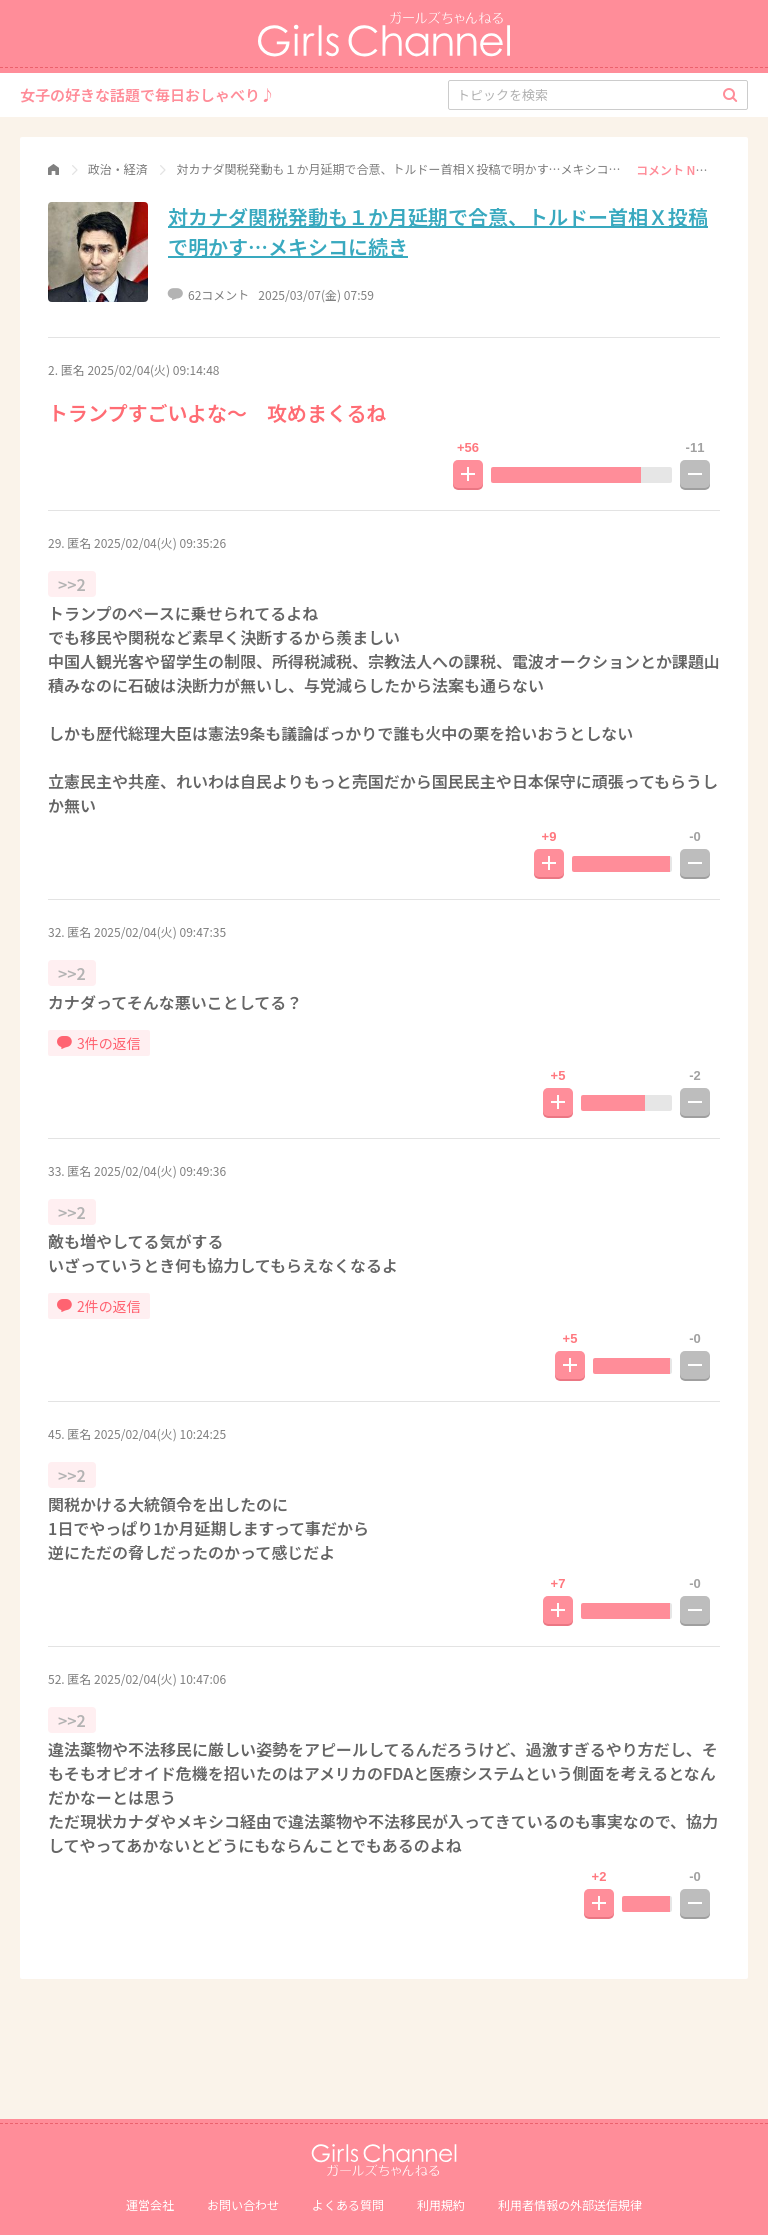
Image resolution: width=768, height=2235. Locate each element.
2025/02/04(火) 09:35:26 (160, 542)
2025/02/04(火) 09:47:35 (160, 931)
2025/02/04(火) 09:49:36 (160, 1170)
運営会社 (150, 2204)
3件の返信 (99, 1043)
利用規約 (441, 2204)
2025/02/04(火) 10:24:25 (160, 1433)
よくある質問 (348, 2204)
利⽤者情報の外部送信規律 (570, 2204)
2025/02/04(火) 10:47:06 (160, 1678)
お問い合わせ (243, 2204)
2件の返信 (99, 1306)
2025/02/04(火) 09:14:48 (153, 369)
